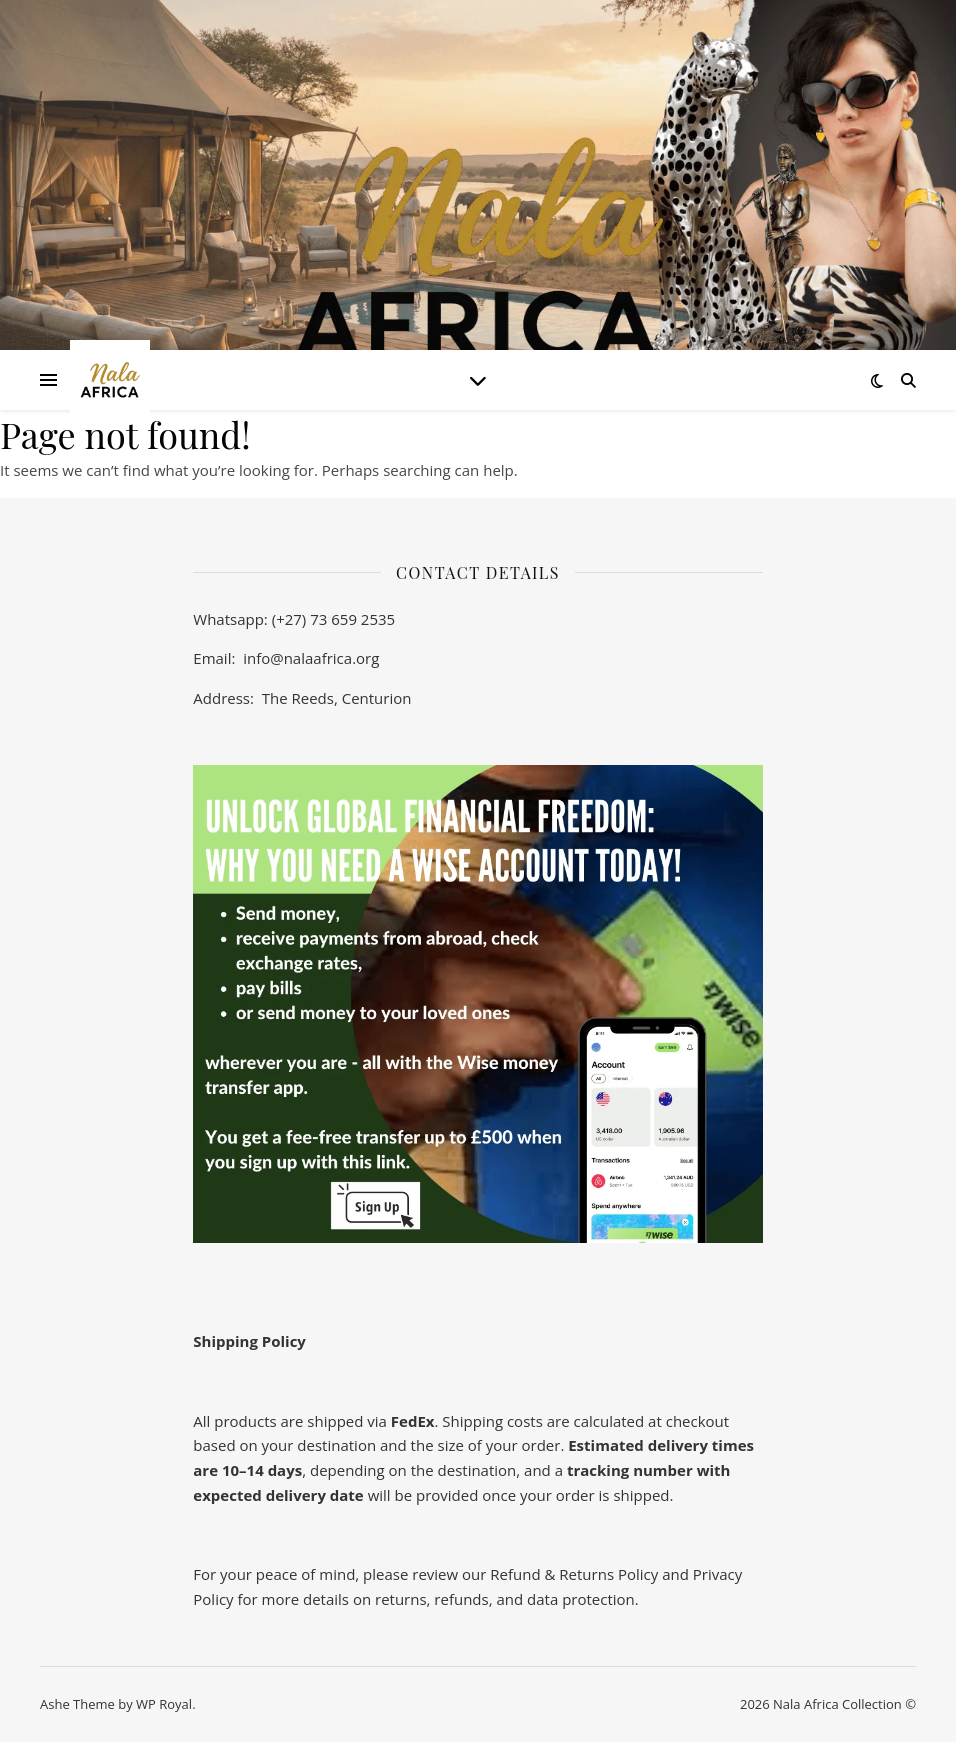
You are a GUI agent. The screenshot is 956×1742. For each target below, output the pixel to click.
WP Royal (164, 1704)
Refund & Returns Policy (576, 1574)
